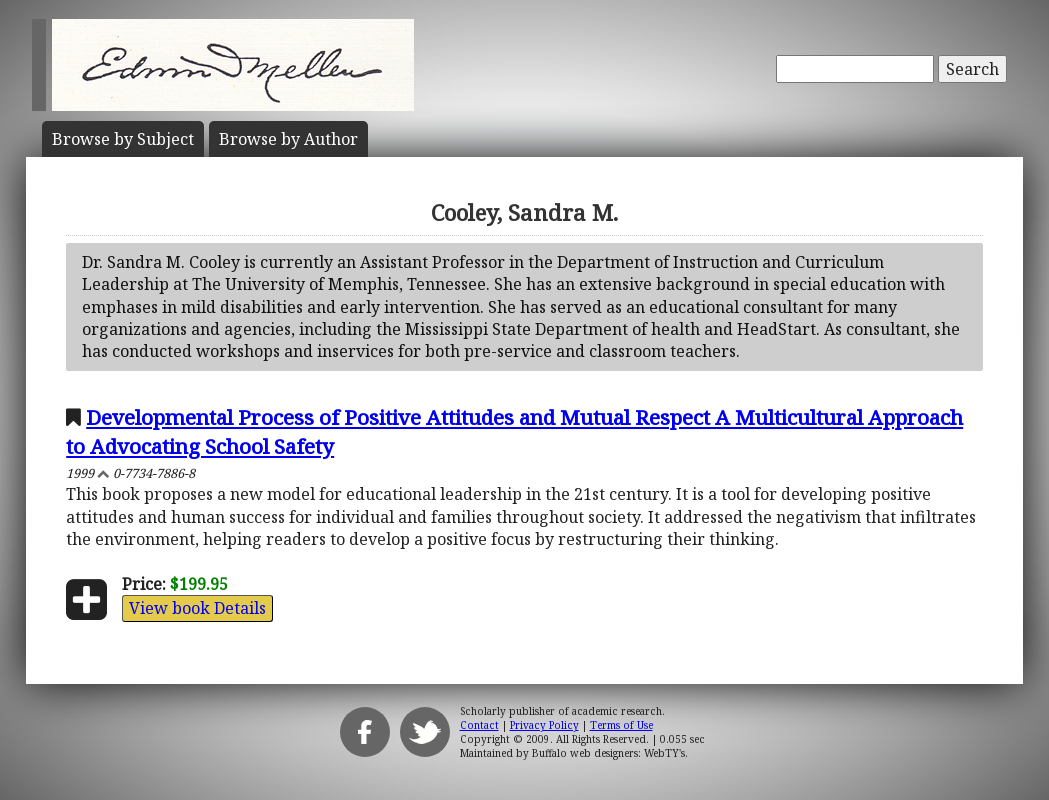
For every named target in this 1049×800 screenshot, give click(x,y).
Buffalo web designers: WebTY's (608, 753)
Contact (479, 725)
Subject (123, 139)
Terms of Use (621, 725)
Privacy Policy (544, 725)
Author (288, 139)
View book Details (197, 608)
